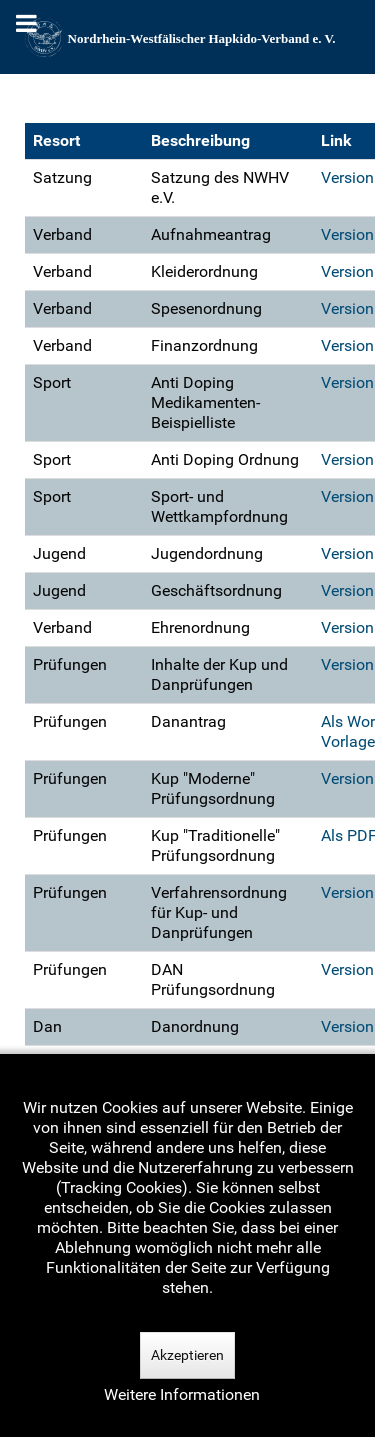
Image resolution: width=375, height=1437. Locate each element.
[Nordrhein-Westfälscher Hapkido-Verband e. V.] (187, 37)
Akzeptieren (187, 1355)
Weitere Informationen (182, 1394)
